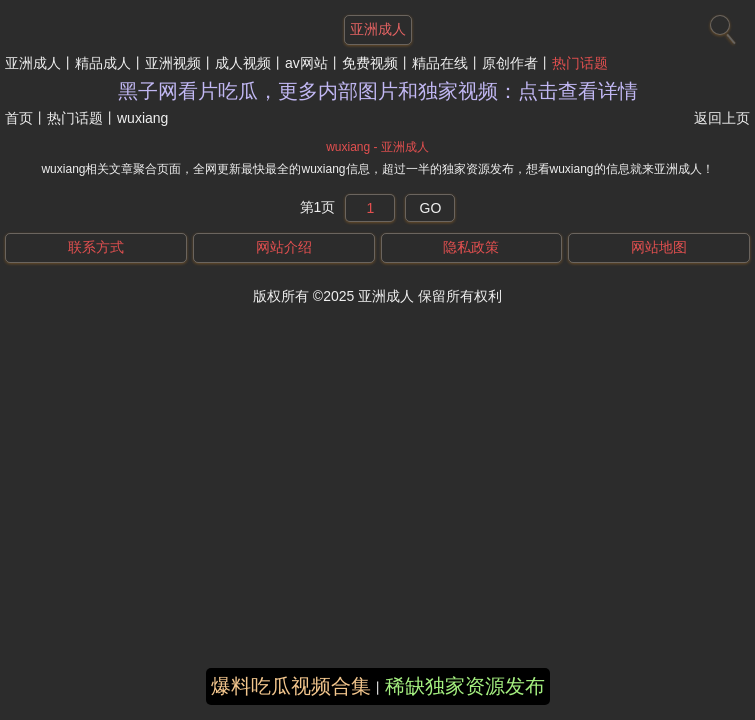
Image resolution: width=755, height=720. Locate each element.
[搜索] (720, 25)
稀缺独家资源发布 (465, 686)
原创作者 (510, 63)
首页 (19, 118)
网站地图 (659, 247)
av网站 (306, 63)
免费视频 (370, 63)
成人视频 (243, 63)
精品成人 (103, 63)
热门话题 (580, 63)
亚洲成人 (33, 63)
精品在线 (440, 63)
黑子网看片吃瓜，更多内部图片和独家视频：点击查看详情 (378, 91)
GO (431, 208)
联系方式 (96, 247)
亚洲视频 (173, 63)
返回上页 (722, 118)
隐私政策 (471, 247)
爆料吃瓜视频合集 (291, 686)
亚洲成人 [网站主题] (378, 29)
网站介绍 (284, 247)
